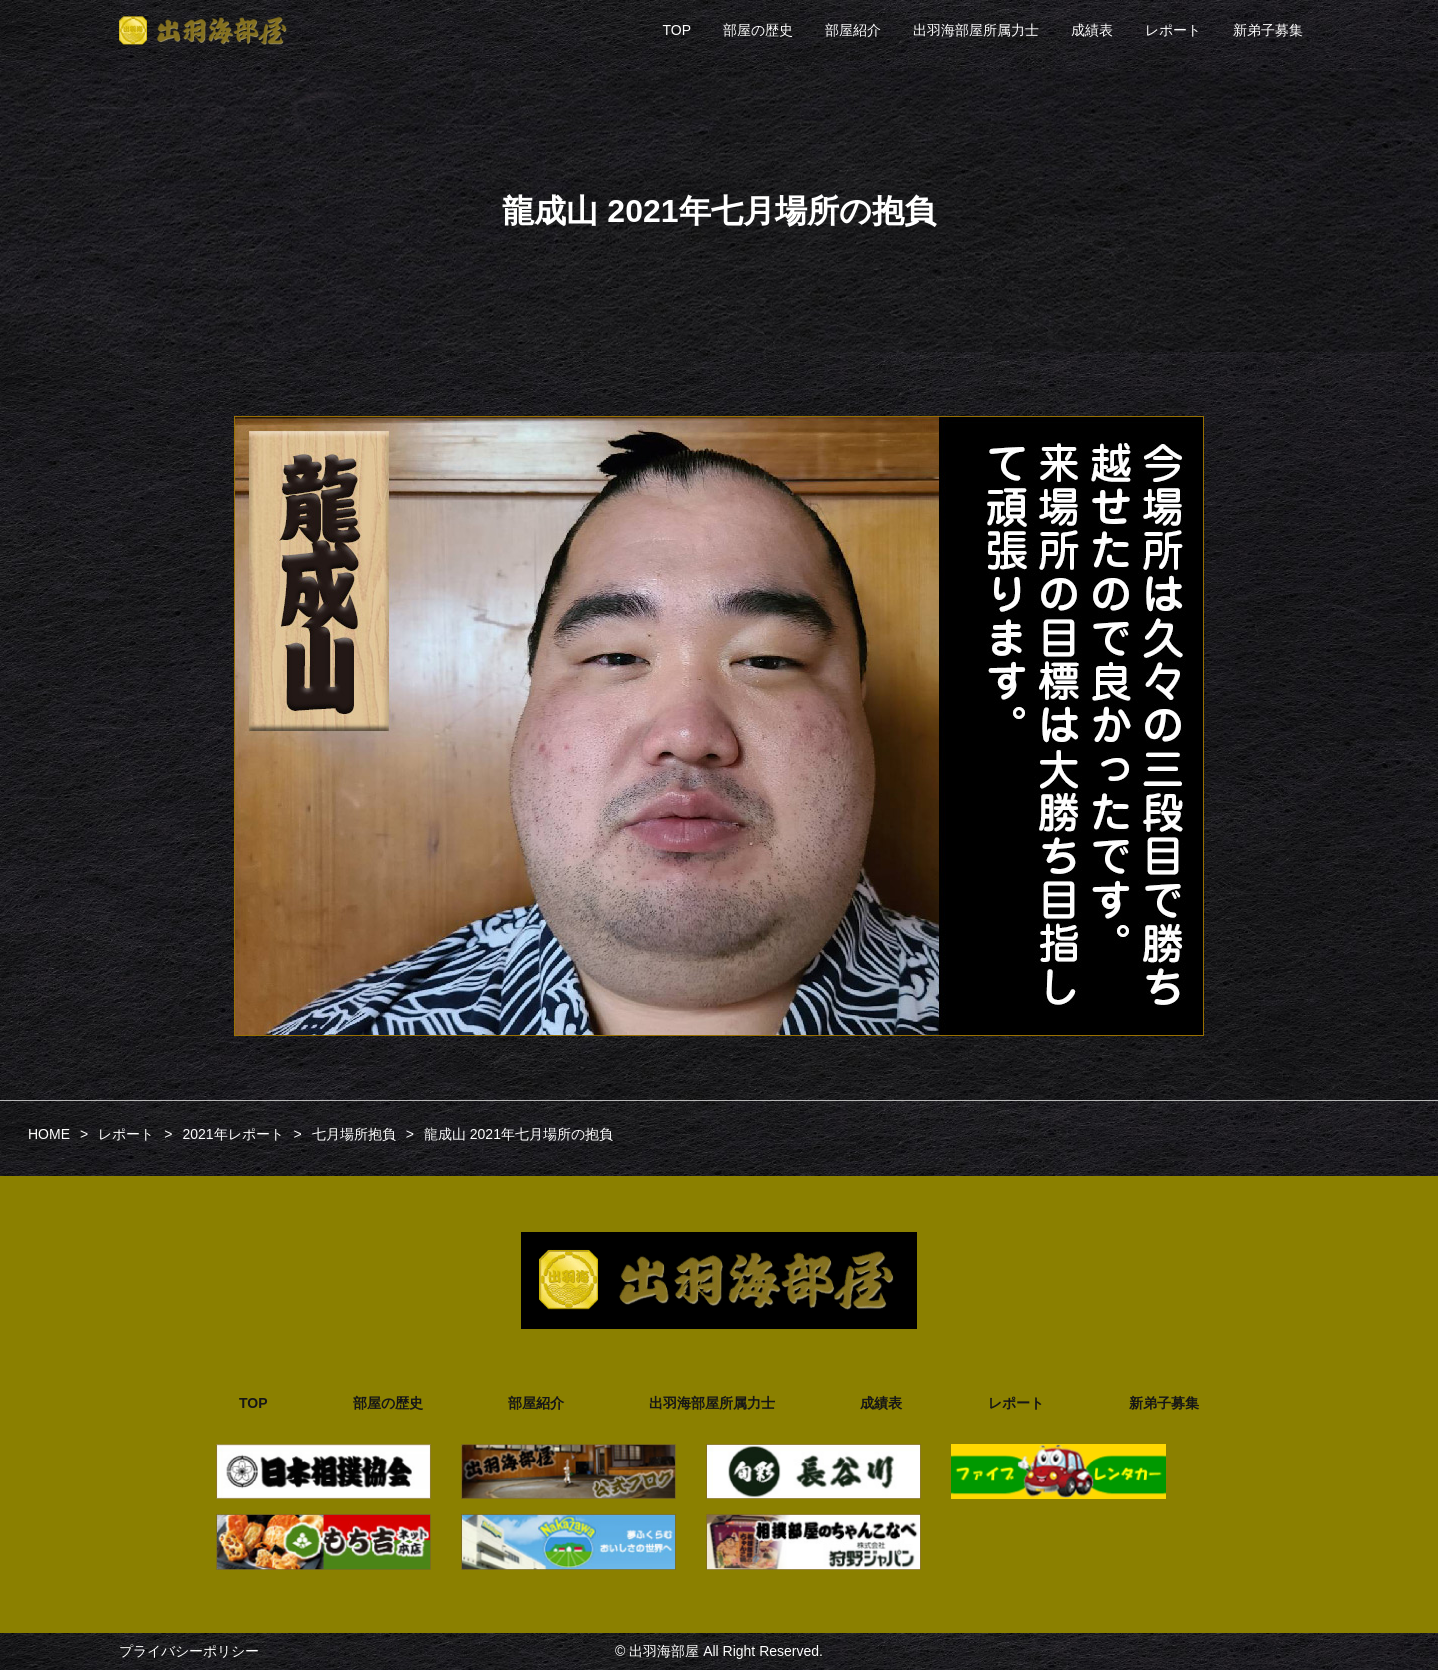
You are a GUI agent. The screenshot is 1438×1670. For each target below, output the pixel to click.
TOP (676, 30)
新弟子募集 (1268, 30)
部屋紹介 (853, 30)
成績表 (1092, 30)
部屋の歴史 (758, 30)
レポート (1173, 30)
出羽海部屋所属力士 (976, 30)
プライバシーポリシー (189, 1651)
